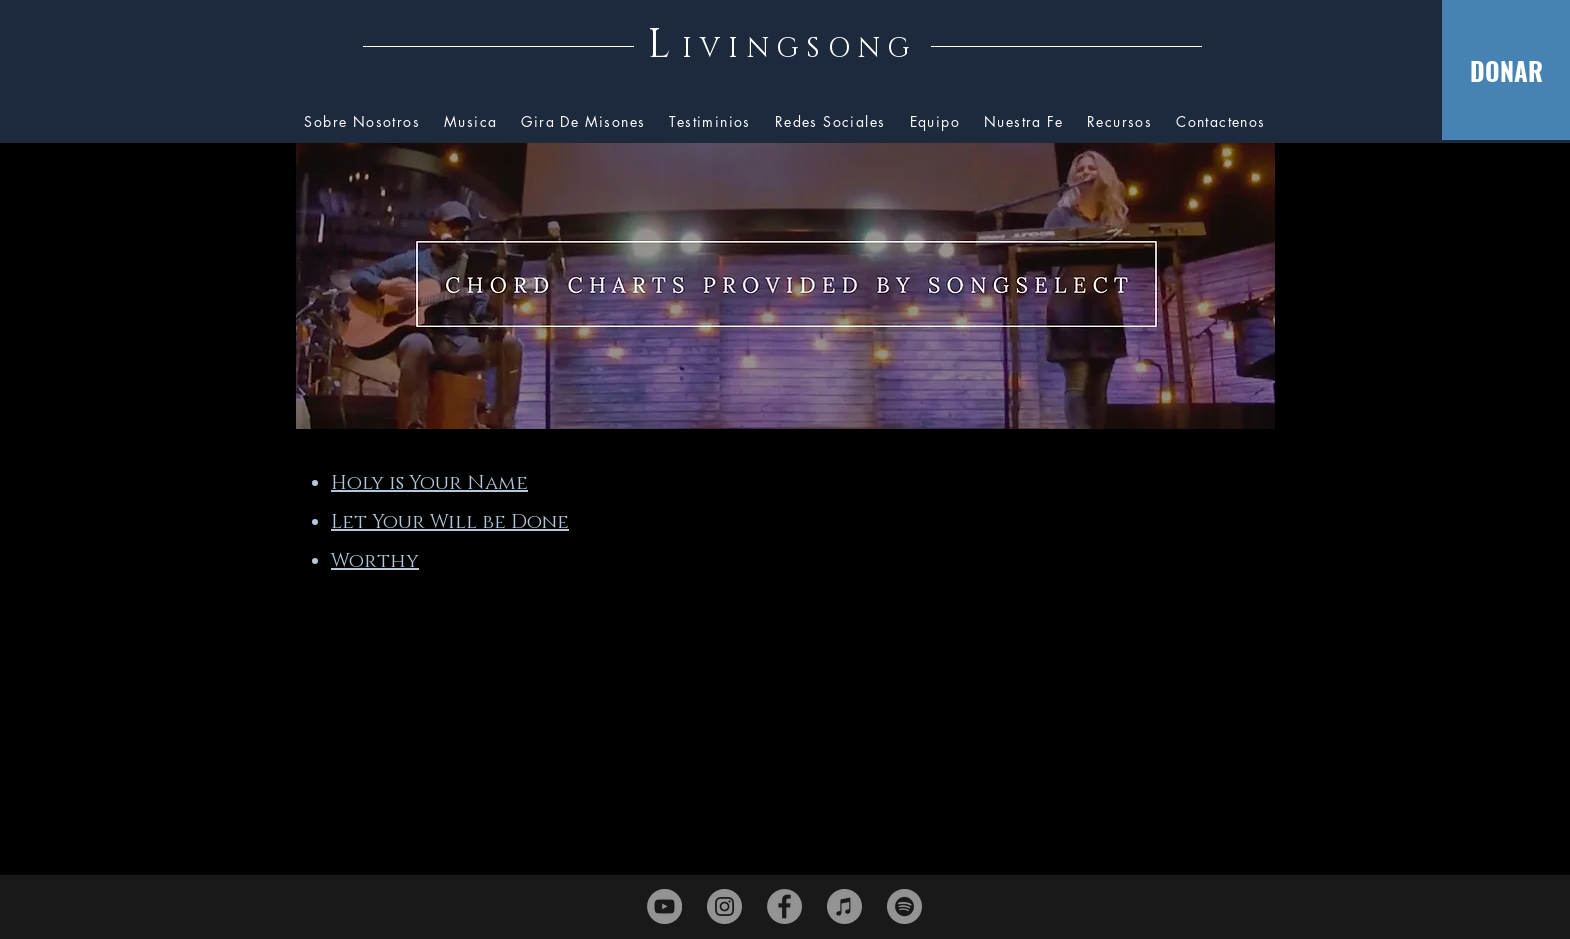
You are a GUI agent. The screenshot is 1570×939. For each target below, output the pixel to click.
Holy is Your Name (429, 483)
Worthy (375, 561)
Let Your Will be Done (450, 522)
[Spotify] (904, 906)
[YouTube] (664, 906)
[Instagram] (724, 906)
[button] (1119, 122)
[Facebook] (784, 906)
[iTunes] (844, 906)
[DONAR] (1506, 70)
